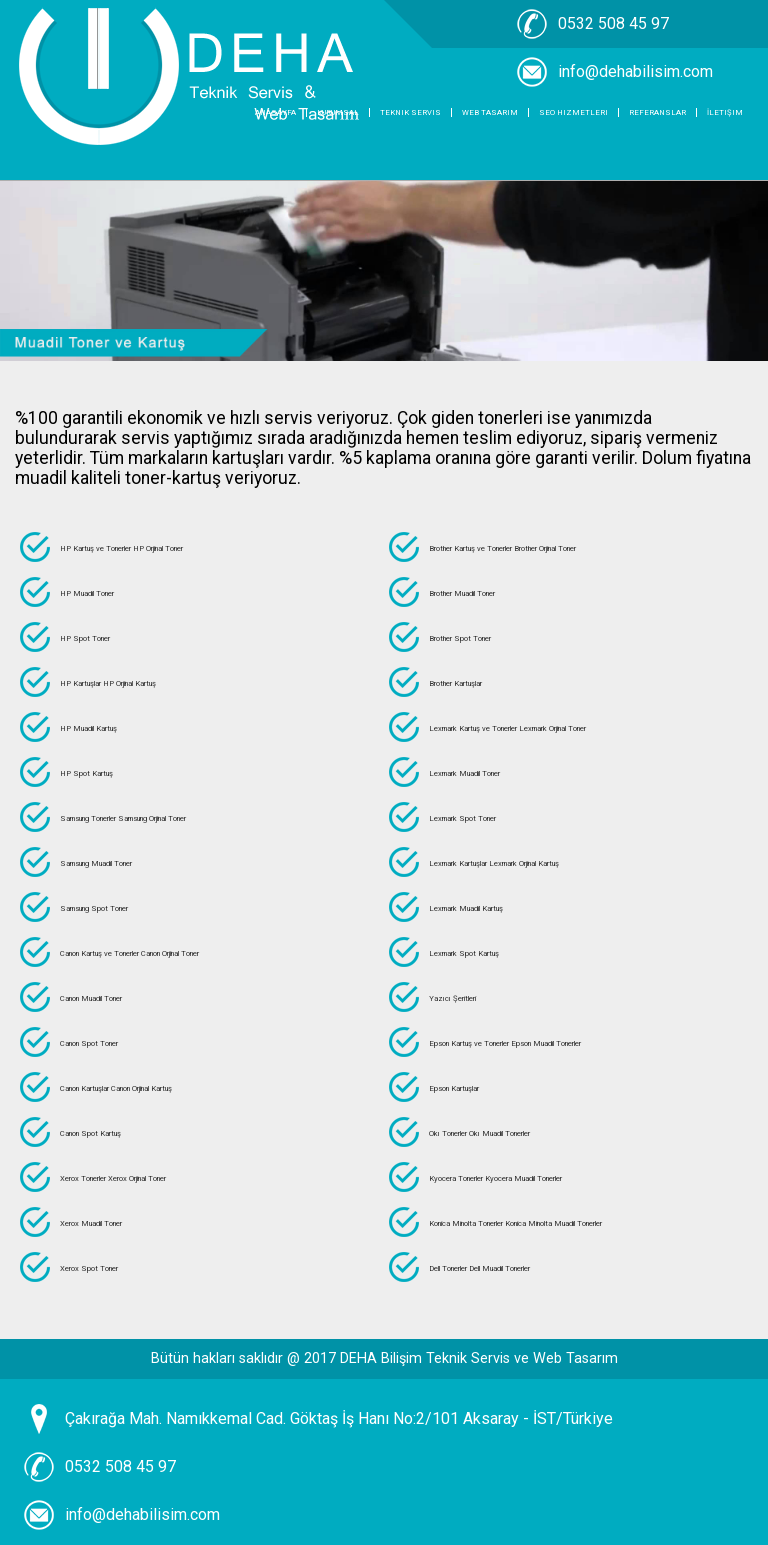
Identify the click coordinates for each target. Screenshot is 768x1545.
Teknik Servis (410, 112)
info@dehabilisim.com (142, 1514)
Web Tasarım (490, 112)
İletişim (725, 112)
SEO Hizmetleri (573, 112)
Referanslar (657, 112)
